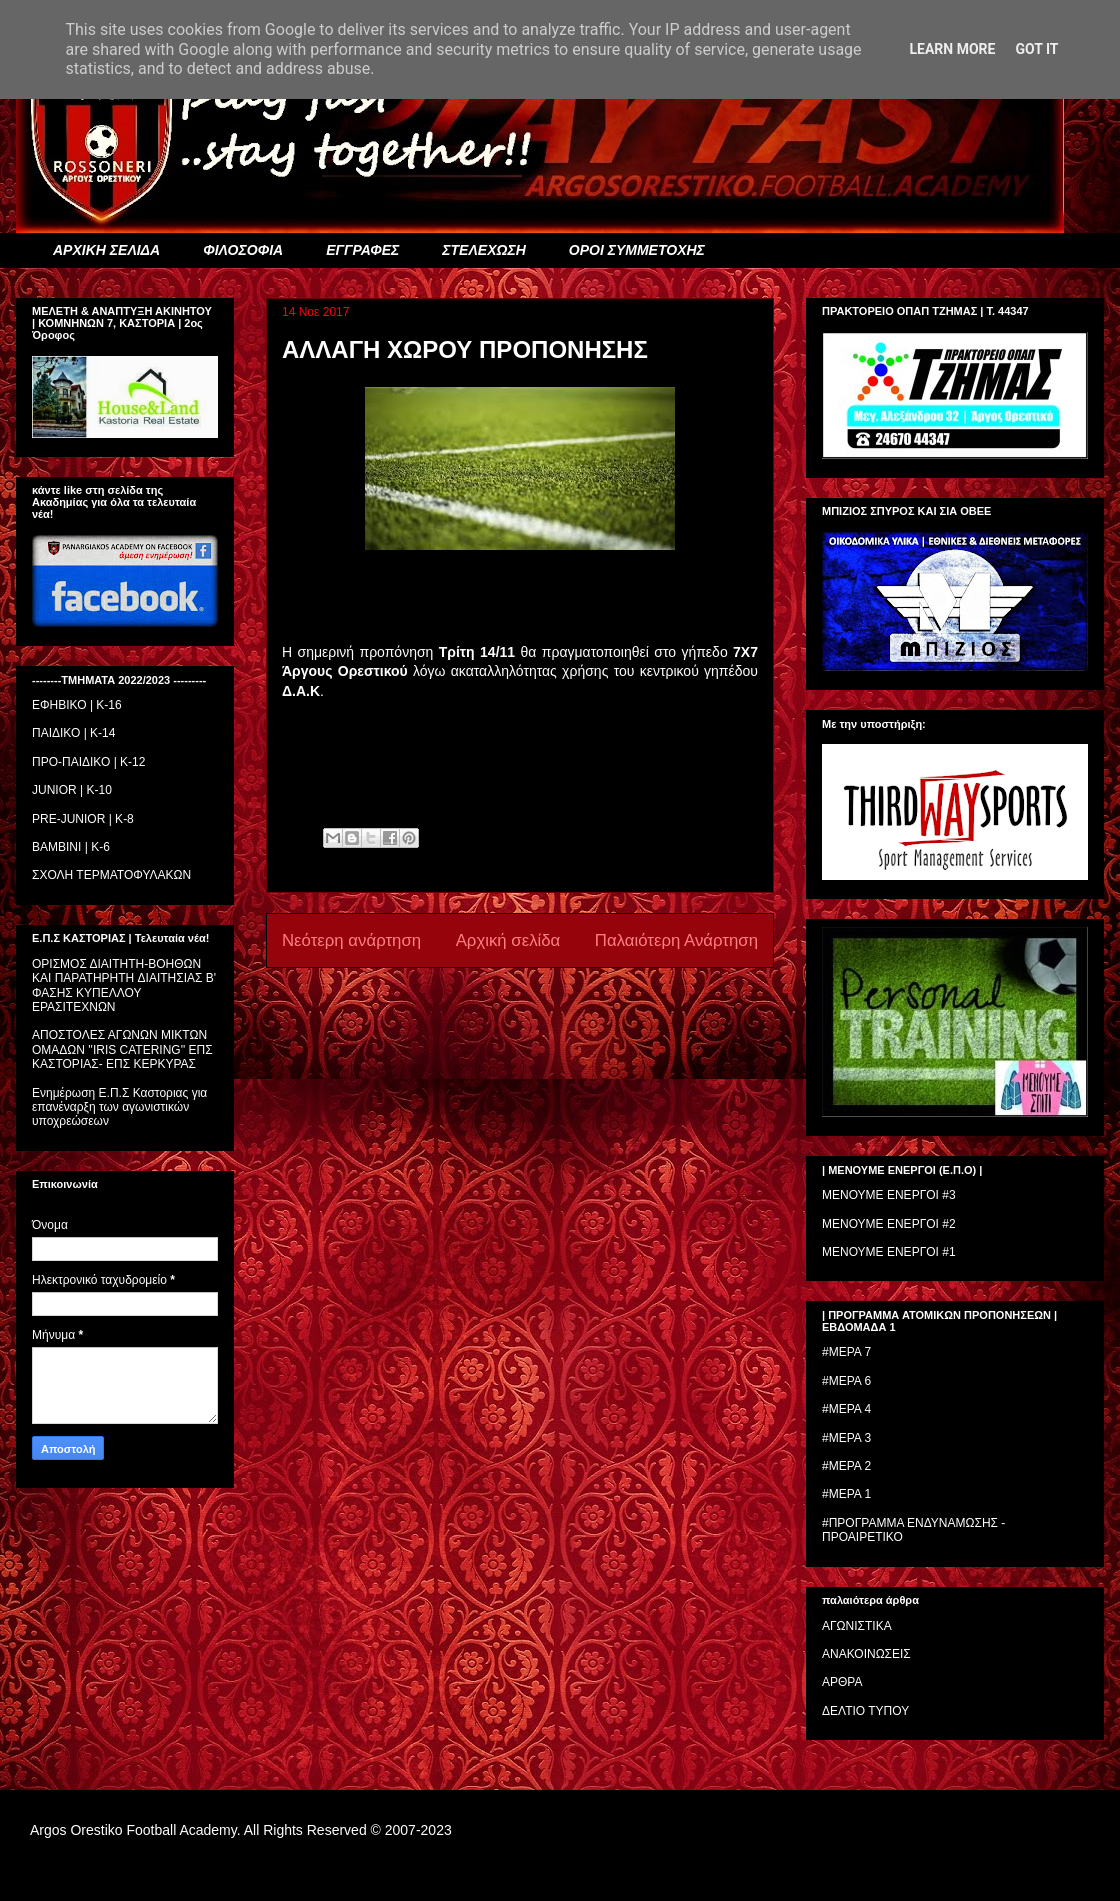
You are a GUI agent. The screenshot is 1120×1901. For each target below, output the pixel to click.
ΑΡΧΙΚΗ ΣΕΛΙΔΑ (106, 250)
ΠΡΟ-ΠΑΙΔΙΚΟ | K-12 (88, 762)
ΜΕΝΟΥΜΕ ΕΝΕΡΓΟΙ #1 (889, 1252)
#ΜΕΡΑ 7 (846, 1352)
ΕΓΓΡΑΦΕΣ (362, 250)
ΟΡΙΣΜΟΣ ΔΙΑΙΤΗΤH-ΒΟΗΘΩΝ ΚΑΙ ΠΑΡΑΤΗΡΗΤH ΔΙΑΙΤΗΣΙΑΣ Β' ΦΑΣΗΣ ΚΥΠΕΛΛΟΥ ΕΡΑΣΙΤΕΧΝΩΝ (124, 985)
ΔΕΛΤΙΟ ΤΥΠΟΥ (865, 1711)
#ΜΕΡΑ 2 (846, 1466)
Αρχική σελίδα (508, 940)
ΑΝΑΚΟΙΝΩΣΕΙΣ (866, 1654)
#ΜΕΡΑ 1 (846, 1494)
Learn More (952, 49)
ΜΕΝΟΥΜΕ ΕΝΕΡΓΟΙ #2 (889, 1224)
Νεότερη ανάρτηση (351, 940)
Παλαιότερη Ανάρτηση (676, 940)
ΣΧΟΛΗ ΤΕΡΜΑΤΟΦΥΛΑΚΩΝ (111, 875)
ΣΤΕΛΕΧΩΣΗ (483, 250)
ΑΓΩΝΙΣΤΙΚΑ (857, 1626)
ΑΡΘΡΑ (842, 1682)
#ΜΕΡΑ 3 (846, 1438)
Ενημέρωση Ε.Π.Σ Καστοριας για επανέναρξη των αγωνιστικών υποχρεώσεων (119, 1107)
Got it (1036, 49)
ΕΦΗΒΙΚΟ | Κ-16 (77, 705)
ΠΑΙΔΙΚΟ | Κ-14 (73, 733)
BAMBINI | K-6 (71, 847)
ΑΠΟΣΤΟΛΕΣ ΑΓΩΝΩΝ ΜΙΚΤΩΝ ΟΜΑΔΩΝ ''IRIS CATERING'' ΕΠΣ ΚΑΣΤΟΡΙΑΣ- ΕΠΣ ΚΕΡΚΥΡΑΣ (122, 1049)
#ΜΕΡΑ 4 (846, 1409)
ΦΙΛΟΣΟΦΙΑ (243, 250)
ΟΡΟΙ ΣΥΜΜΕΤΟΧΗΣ (637, 250)
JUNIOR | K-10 (72, 790)
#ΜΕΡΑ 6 (846, 1381)
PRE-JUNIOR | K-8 (83, 819)
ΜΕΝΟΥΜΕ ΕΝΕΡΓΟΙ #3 (889, 1195)
